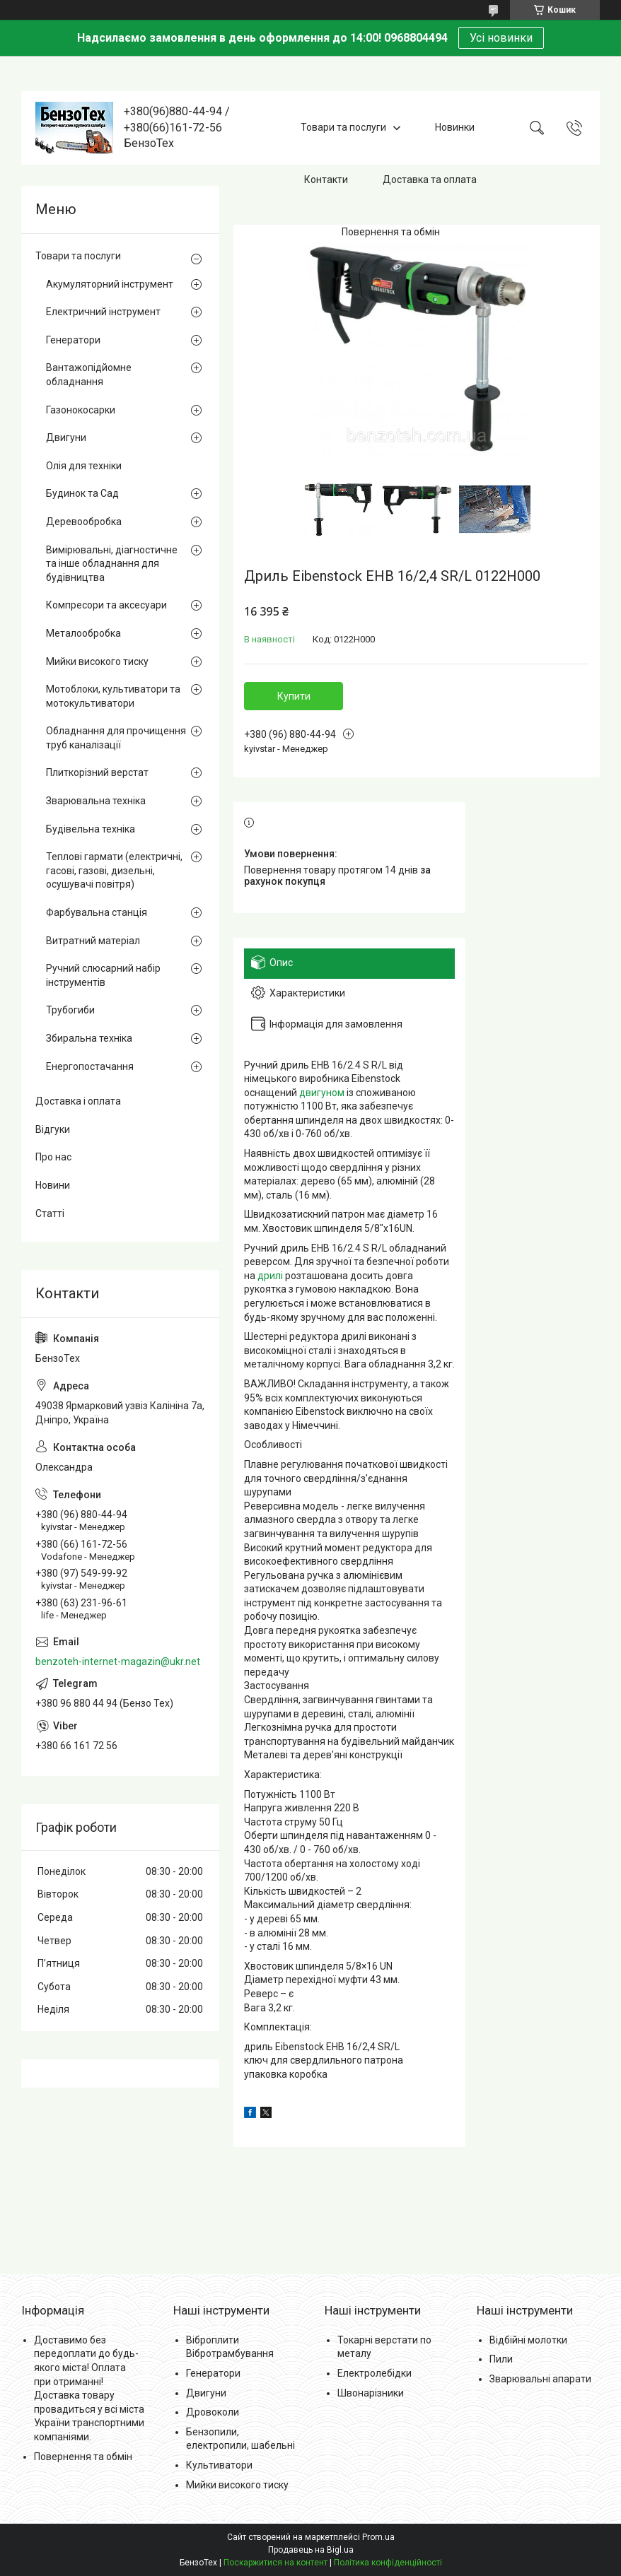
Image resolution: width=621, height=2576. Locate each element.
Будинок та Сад (82, 493)
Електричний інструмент (103, 311)
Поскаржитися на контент (275, 2563)
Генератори (73, 340)
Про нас (53, 1157)
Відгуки (52, 1129)
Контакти (326, 179)
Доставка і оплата (78, 1101)
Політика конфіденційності (388, 2563)
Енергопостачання (90, 1066)
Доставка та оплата (430, 179)
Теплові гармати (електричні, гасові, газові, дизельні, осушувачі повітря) (114, 870)
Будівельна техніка (90, 829)
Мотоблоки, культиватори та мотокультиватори (113, 696)
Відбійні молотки (528, 2340)
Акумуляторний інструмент (109, 284)
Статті (49, 1213)
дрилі (270, 1275)
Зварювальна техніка (96, 800)
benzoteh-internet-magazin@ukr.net (117, 1661)
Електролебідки (374, 2373)
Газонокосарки (80, 410)
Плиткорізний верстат (97, 772)
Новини (52, 1185)
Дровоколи (212, 2412)
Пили (501, 2359)
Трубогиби (70, 1010)
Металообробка (83, 633)
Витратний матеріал (93, 940)
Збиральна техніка (89, 1038)
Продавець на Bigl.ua (311, 2550)
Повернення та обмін (391, 231)
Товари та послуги (343, 127)
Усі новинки (501, 38)
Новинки (455, 127)
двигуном (321, 1092)
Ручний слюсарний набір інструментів (103, 975)
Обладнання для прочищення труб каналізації (116, 738)
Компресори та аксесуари (106, 605)
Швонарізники (370, 2393)
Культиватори (219, 2465)
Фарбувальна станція (96, 912)
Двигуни (66, 437)
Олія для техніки (84, 465)
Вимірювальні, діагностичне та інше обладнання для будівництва (112, 563)
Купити (293, 696)
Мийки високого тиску (97, 661)
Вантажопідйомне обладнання (89, 374)
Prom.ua (378, 2537)
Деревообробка (84, 521)
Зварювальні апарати (540, 2378)
